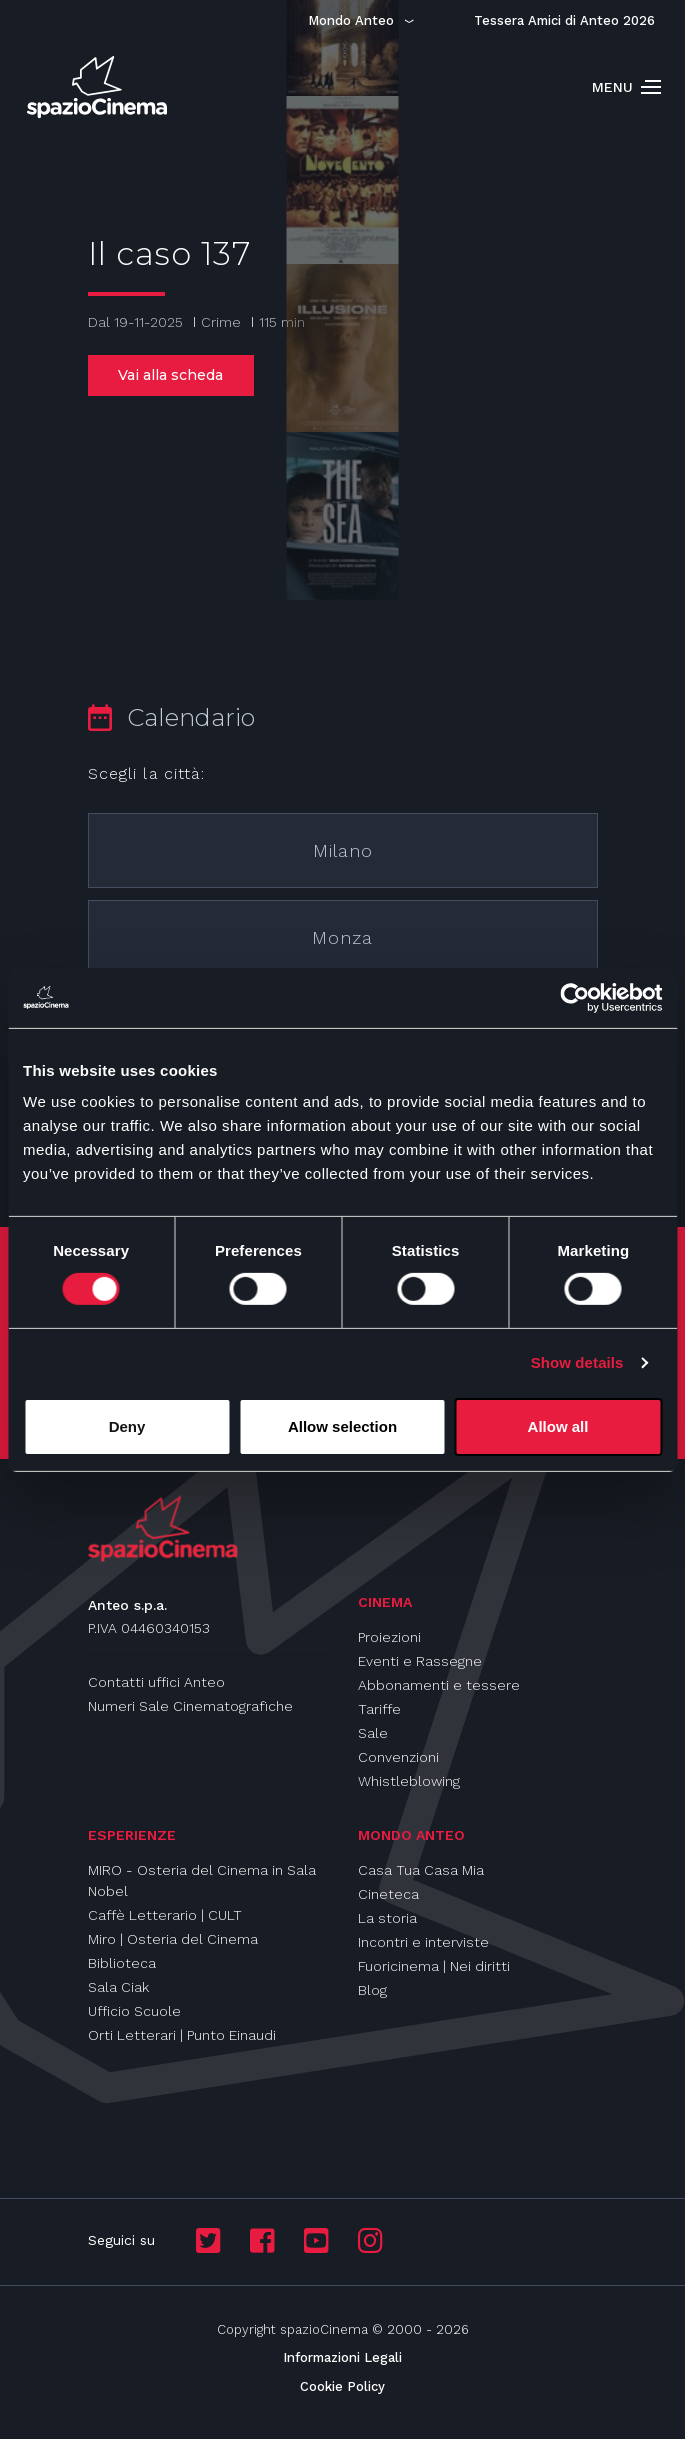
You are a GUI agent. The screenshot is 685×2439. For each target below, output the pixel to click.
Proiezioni (389, 1637)
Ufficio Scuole (134, 2011)
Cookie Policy (342, 2386)
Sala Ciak (118, 1987)
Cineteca (388, 1894)
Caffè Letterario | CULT (165, 1915)
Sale (373, 1733)
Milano (343, 850)
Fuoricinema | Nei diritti (434, 1966)
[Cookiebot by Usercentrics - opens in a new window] (574, 997)
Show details (577, 1362)
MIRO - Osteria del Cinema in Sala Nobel (202, 1880)
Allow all (558, 1426)
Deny (127, 1426)
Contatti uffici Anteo (156, 1682)
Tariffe (379, 1709)
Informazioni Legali (342, 2357)
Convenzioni (398, 1757)
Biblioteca (122, 1963)
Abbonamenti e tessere (439, 1685)
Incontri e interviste (423, 1942)
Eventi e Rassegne (420, 1661)
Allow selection (342, 1426)
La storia (387, 1918)
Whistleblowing (409, 1781)
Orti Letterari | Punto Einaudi (182, 2035)
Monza (342, 937)
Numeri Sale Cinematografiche (190, 1706)
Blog (372, 1990)
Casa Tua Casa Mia (421, 1870)
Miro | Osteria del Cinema (173, 1939)
